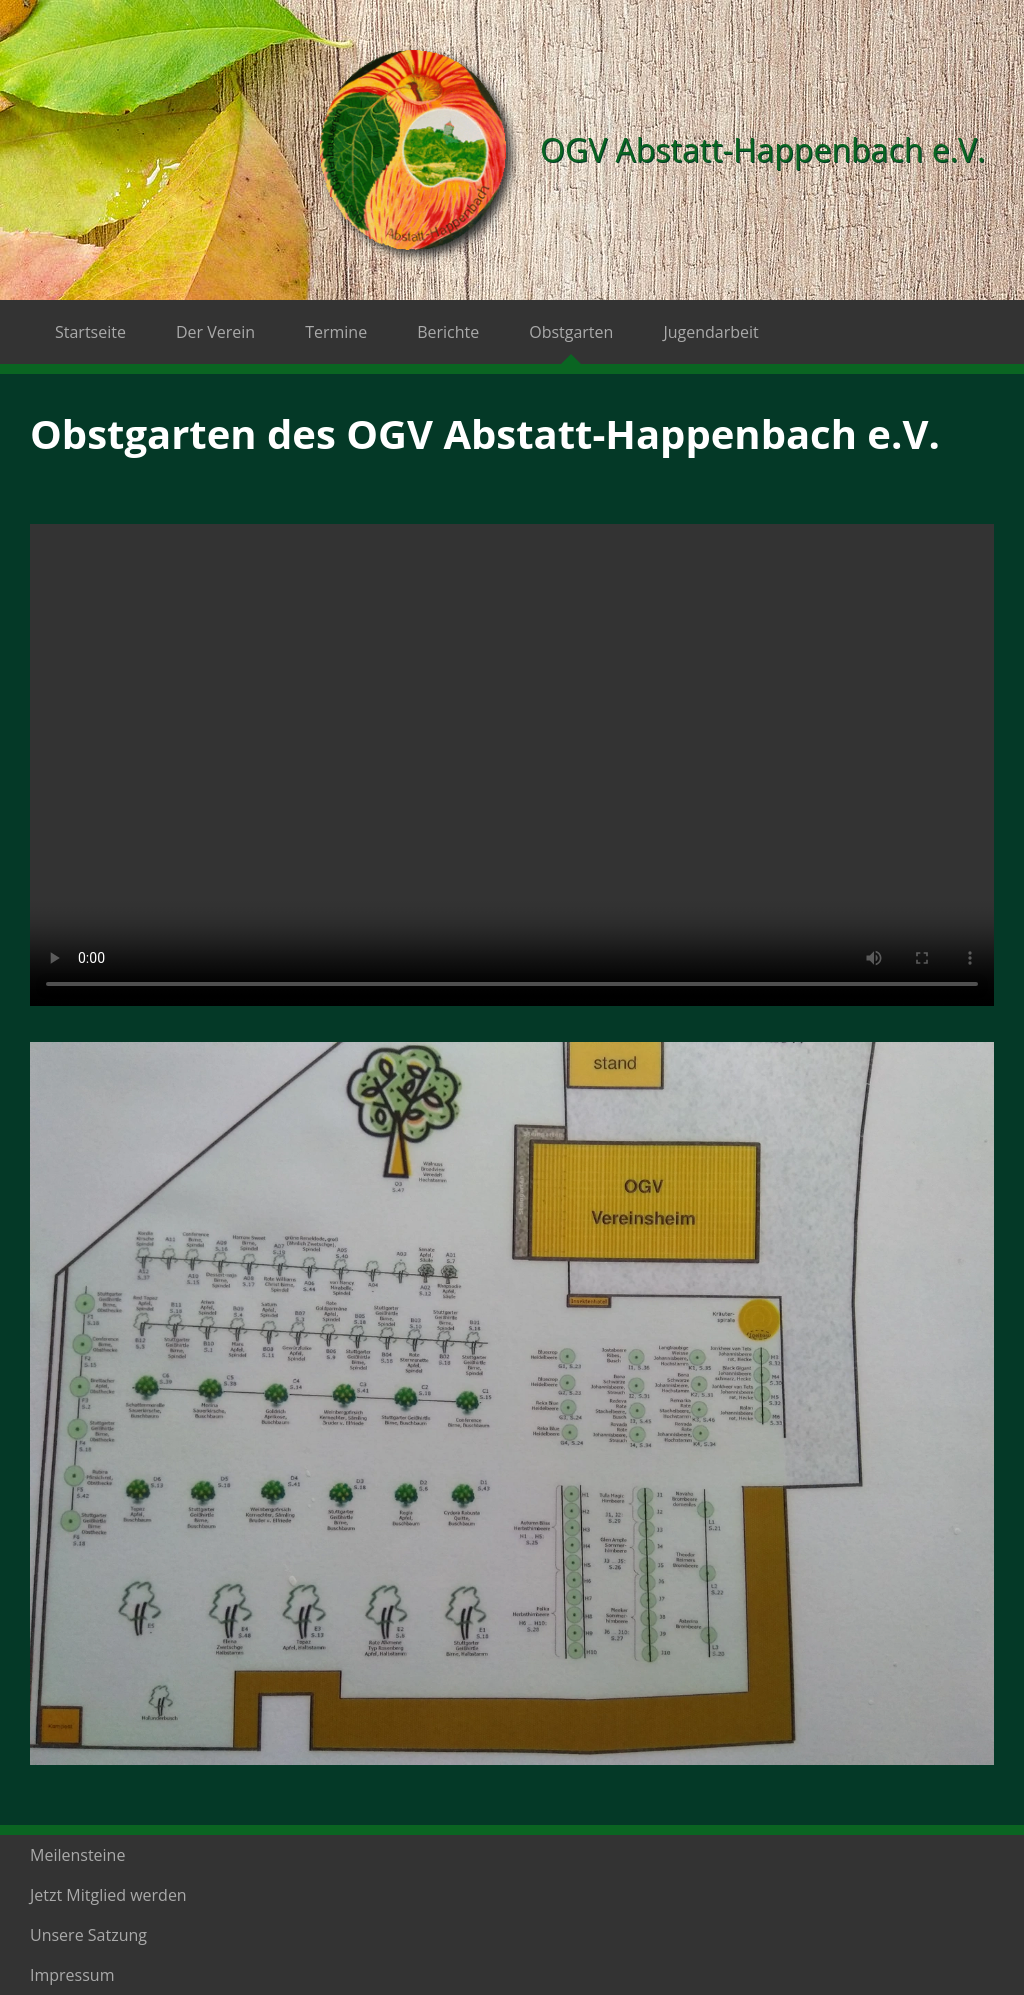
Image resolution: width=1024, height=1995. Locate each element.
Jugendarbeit (710, 332)
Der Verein (215, 332)
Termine (336, 332)
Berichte (448, 332)
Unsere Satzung (88, 1935)
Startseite (90, 332)
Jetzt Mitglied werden (108, 1895)
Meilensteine (77, 1855)
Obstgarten (571, 332)
